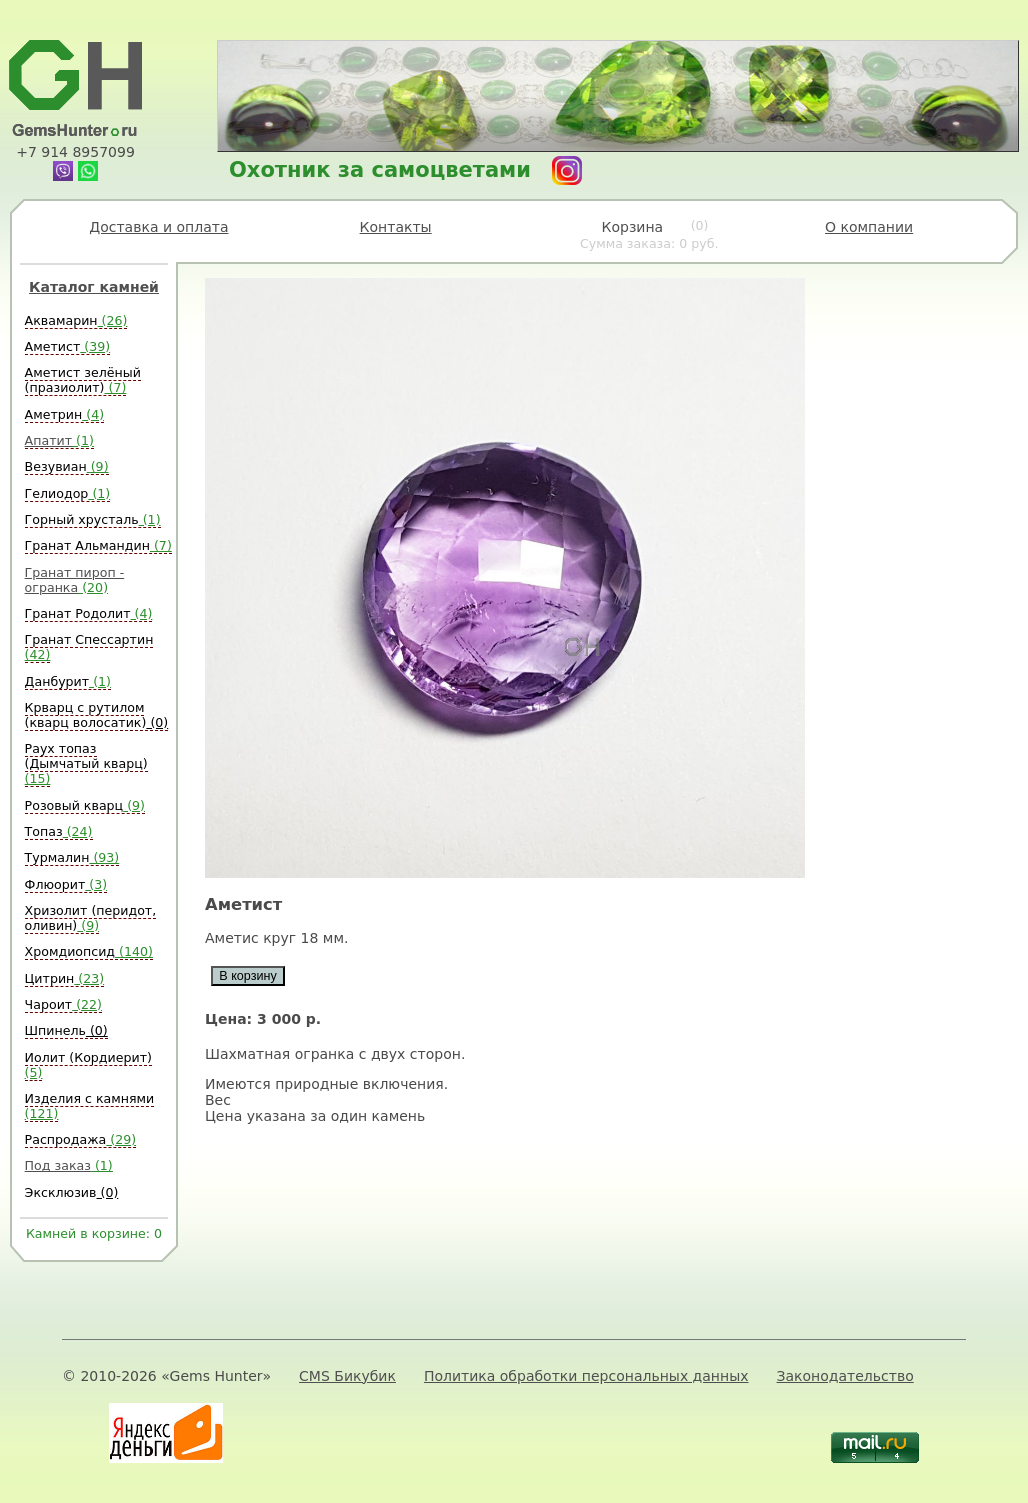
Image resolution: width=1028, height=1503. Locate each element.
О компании (869, 227)
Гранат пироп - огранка (75, 580)
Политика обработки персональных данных (586, 1376)
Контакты (396, 227)
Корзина (649, 235)
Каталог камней (94, 287)
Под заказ (69, 1165)
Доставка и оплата (158, 227)
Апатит (59, 440)
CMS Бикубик (347, 1376)
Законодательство (845, 1376)
